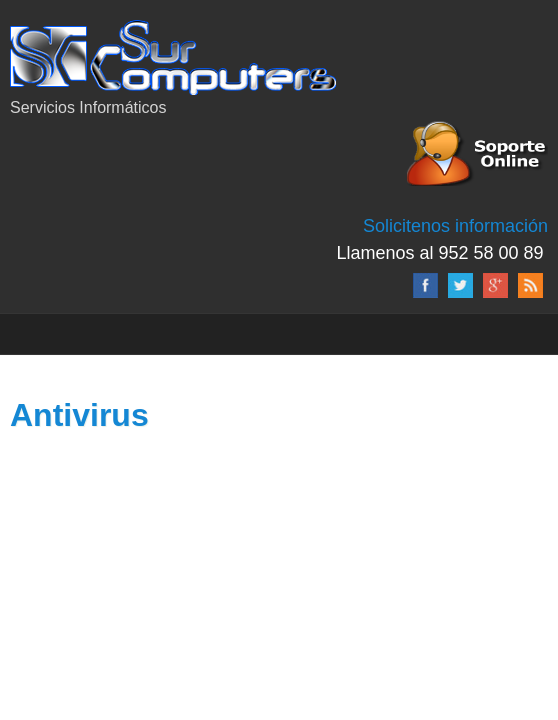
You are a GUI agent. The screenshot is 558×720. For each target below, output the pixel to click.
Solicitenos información (455, 226)
